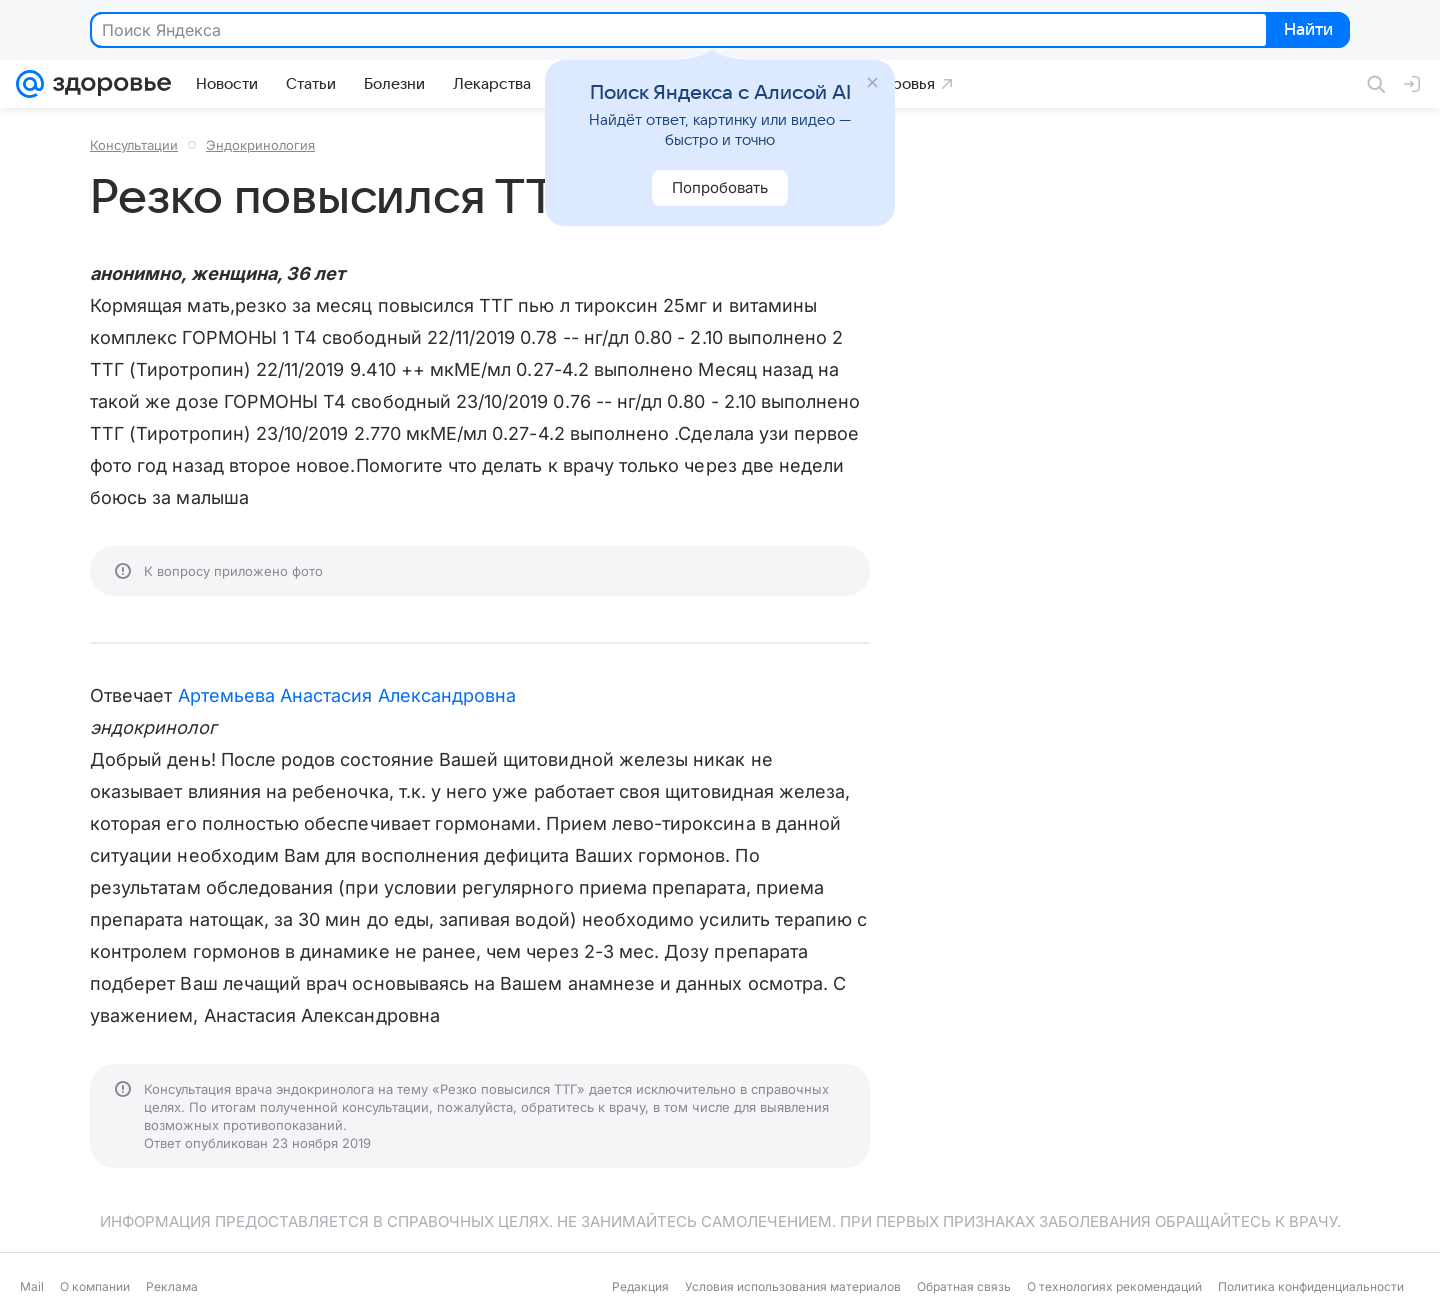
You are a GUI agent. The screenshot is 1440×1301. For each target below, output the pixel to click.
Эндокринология (260, 145)
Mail (32, 1286)
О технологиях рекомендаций (1114, 1286)
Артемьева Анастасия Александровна (347, 695)
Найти (1306, 31)
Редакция (640, 1286)
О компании (95, 1286)
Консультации (134, 145)
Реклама (172, 1286)
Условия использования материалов (793, 1286)
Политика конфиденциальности (1311, 1286)
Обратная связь (964, 1286)
